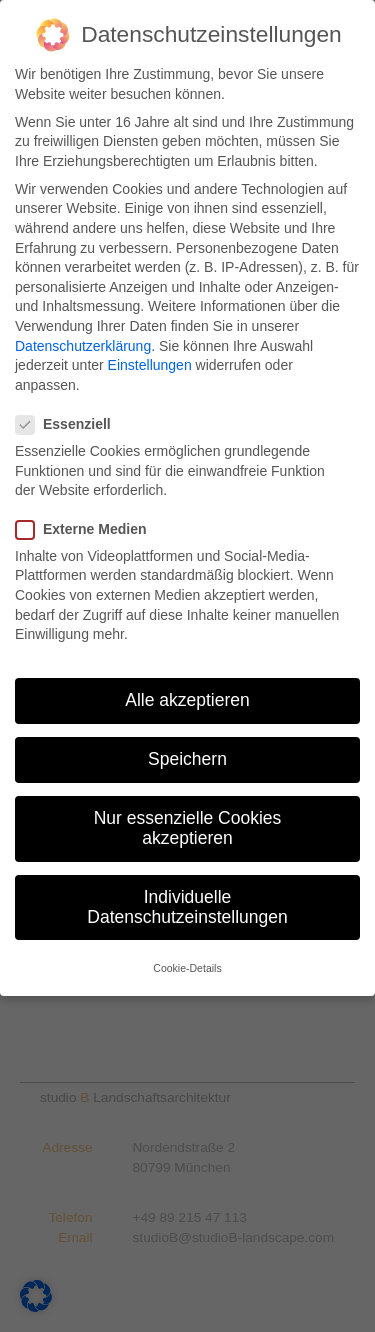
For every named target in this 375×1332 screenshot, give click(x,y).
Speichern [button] (187, 759)
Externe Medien (87, 529)
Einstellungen (150, 365)
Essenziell (69, 424)
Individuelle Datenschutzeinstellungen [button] (187, 907)
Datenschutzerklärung (83, 346)
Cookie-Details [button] (187, 968)
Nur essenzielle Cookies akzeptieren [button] (188, 828)
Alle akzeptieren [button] (187, 700)
